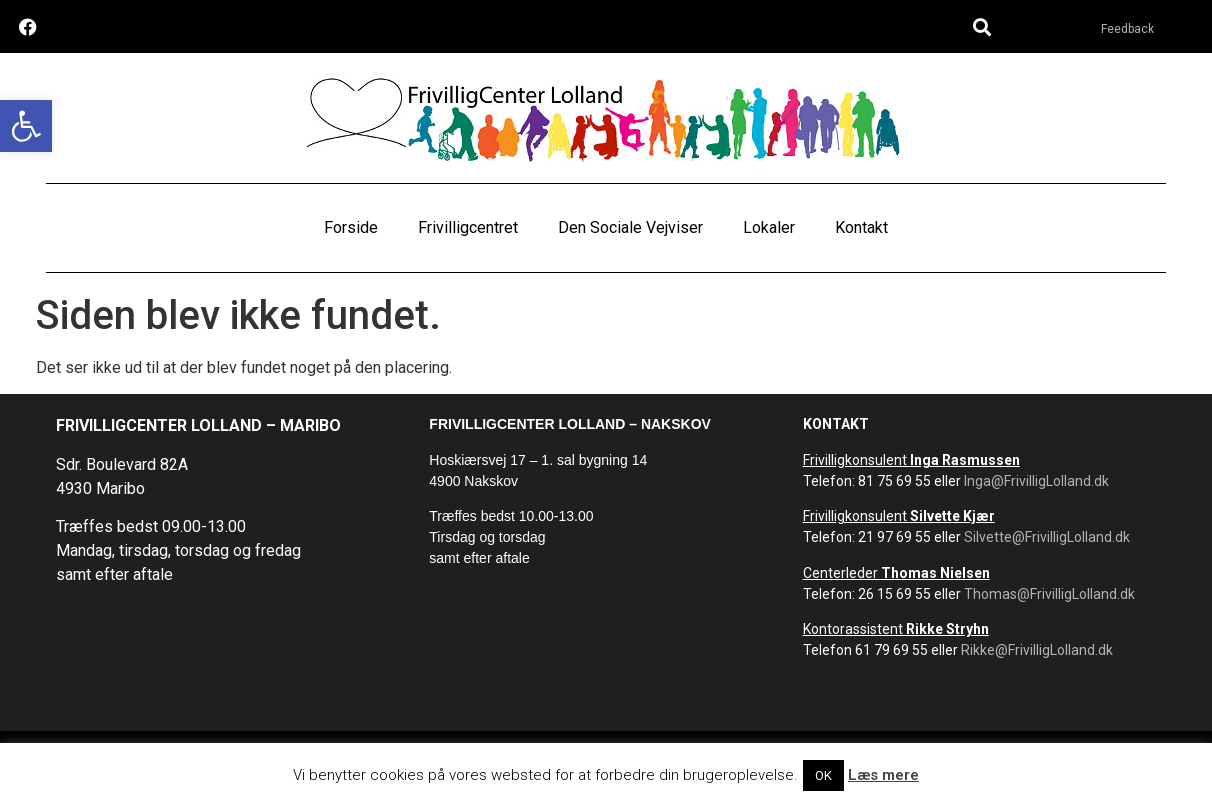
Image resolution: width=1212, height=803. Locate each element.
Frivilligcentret (468, 227)
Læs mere (883, 775)
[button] (26, 126)
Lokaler (769, 227)
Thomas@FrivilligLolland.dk (1049, 594)
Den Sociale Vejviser (630, 227)
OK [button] (823, 775)
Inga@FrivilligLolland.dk (1036, 481)
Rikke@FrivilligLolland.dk (1037, 650)
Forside (351, 227)
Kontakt (861, 227)
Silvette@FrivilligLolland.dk (1047, 537)
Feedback (1127, 29)
